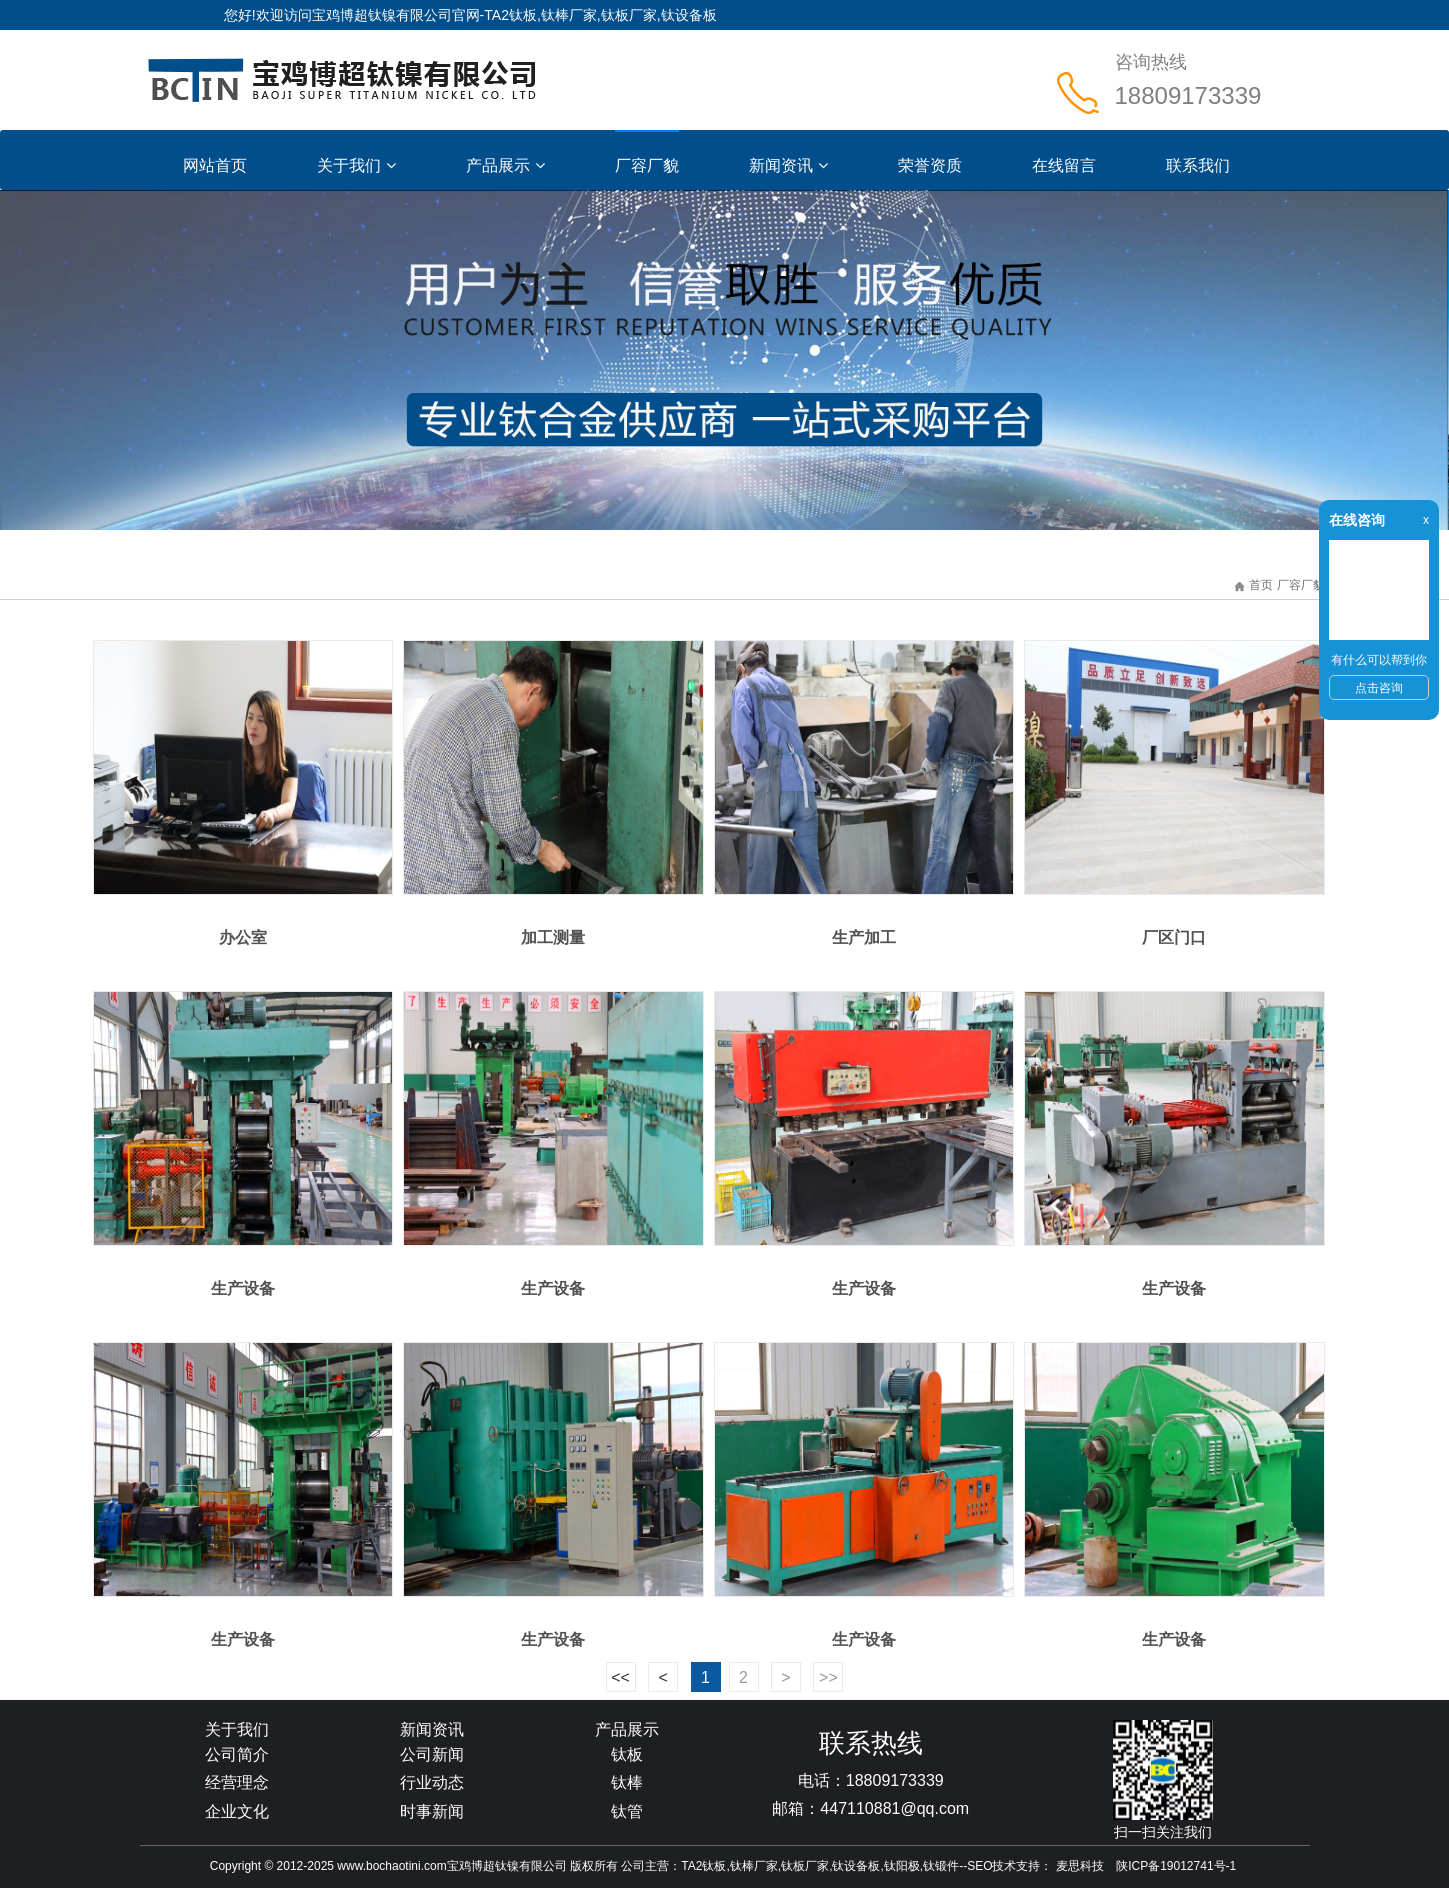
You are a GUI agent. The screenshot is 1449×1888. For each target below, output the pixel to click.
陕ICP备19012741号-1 (1176, 1866)
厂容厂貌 (647, 165)
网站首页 (215, 165)
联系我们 (1198, 165)
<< (620, 1677)
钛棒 (627, 1782)
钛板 (627, 1754)
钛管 (627, 1811)
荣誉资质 (930, 165)
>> (828, 1677)
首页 (1261, 585)
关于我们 (356, 166)
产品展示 (505, 166)
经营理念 (237, 1782)
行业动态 (432, 1782)
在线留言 (1064, 165)
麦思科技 (1080, 1866)
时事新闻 (432, 1811)
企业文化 (237, 1811)
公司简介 (237, 1754)
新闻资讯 (788, 166)
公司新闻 (432, 1754)
